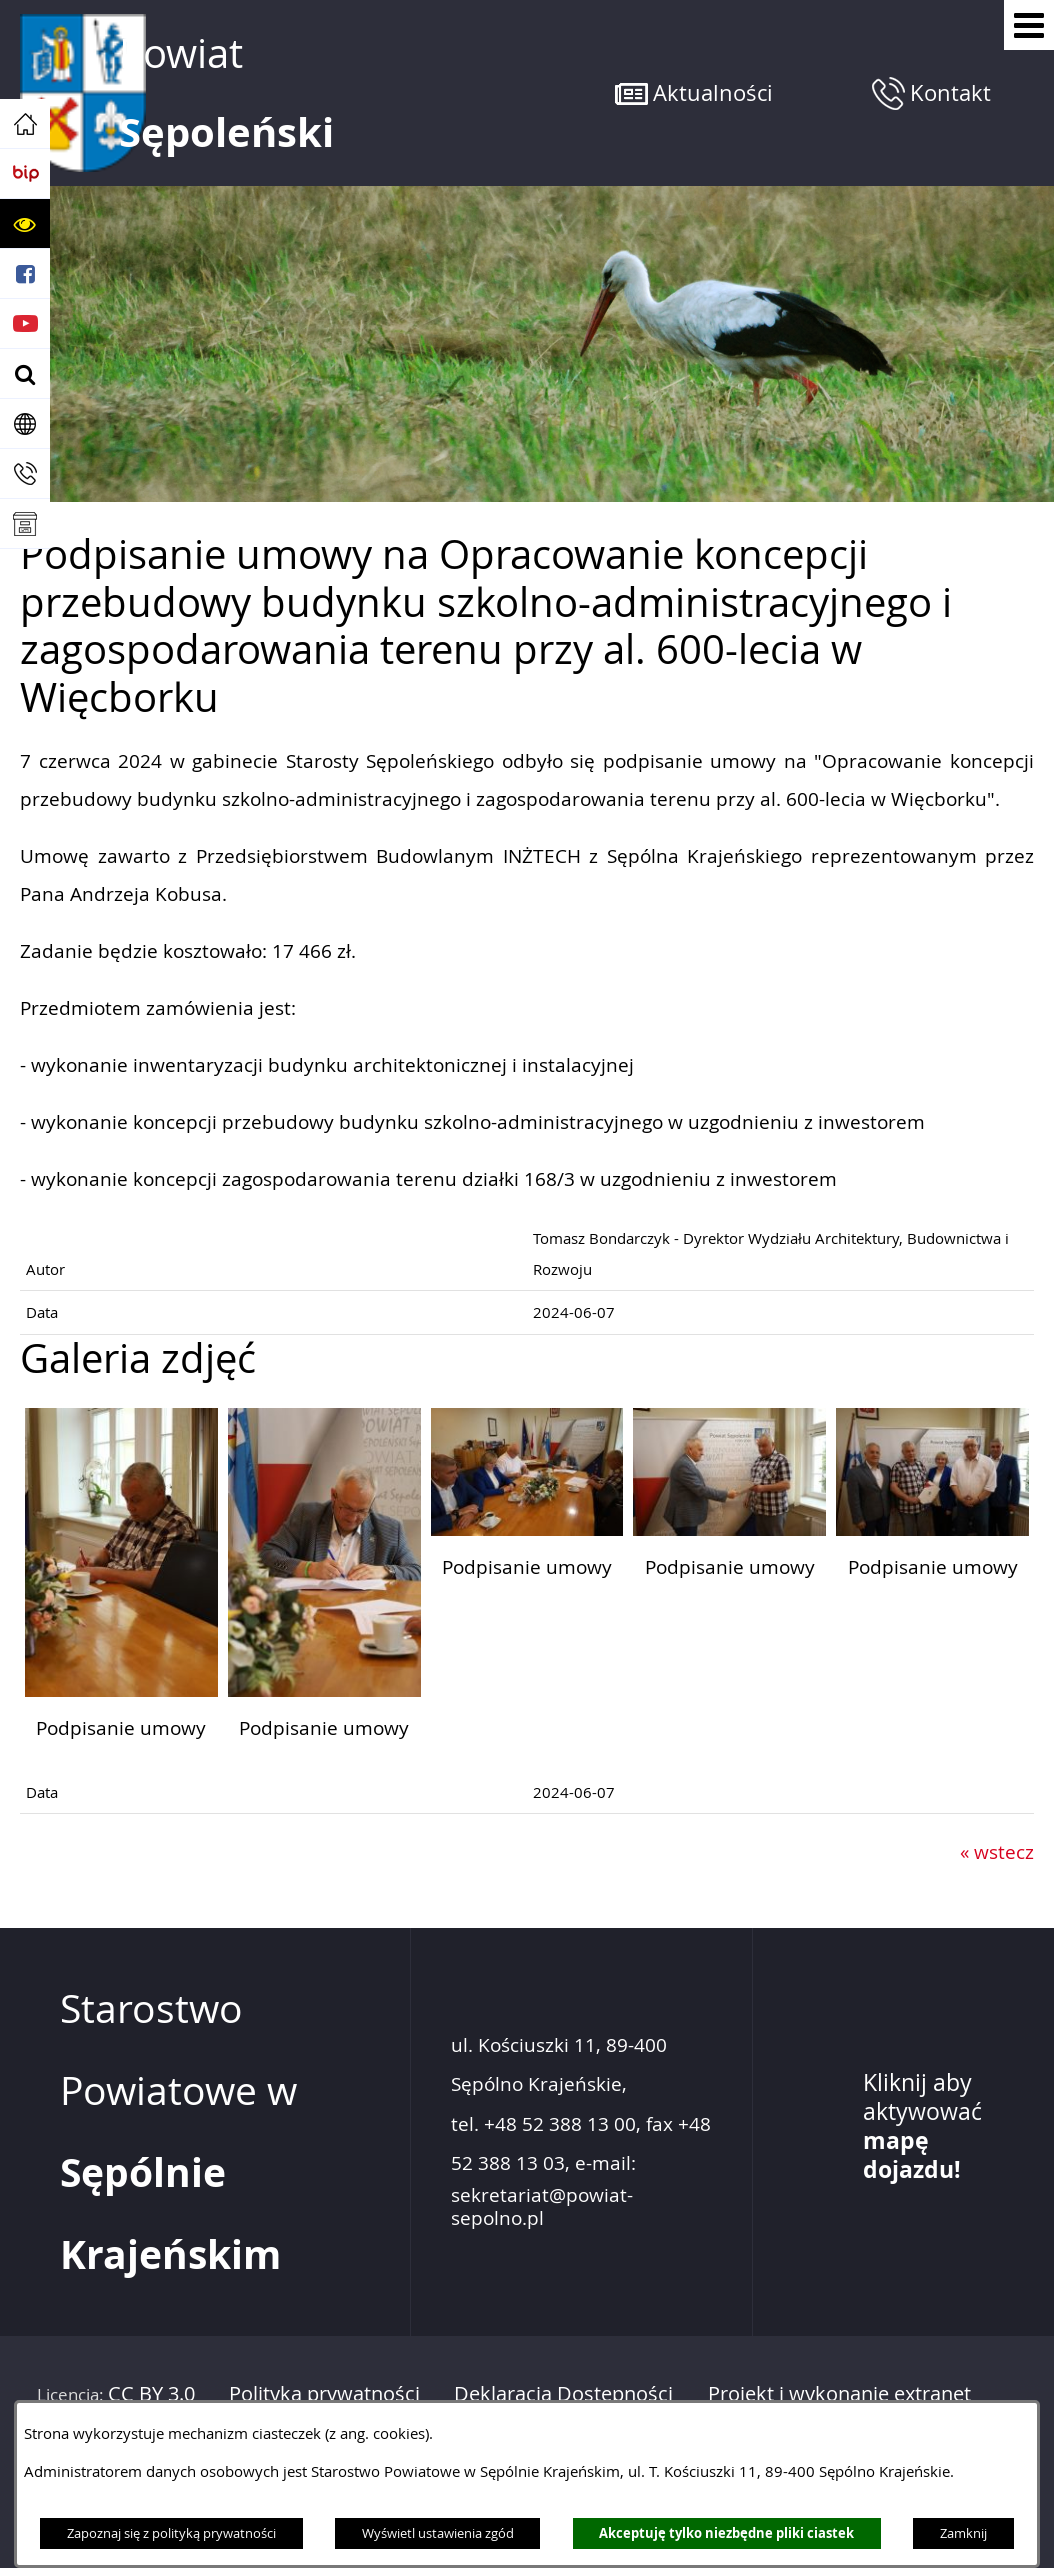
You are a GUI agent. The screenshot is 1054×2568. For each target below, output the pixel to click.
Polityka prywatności (324, 2393)
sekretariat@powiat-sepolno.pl (542, 2207)
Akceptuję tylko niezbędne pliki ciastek (726, 2533)
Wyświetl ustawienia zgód (438, 2533)
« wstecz (997, 1852)
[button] (25, 224)
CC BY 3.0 (151, 2393)
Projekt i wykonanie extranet (839, 2393)
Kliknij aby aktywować (922, 2126)
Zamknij (963, 2533)
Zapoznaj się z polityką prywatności (171, 2533)
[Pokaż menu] (1029, 25)
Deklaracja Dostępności (563, 2393)
